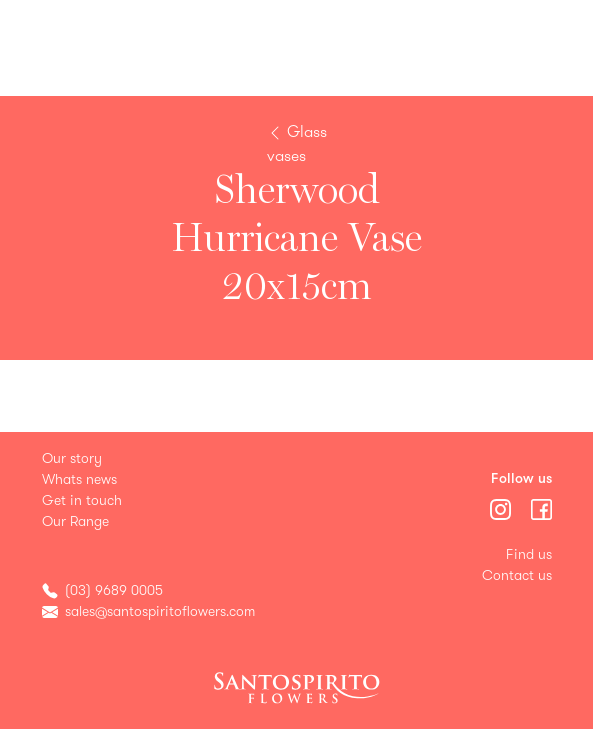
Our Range (75, 521)
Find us (529, 554)
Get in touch (82, 500)
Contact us (517, 575)
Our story (72, 458)
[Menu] (502, 507)
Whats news (79, 479)
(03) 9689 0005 (114, 590)
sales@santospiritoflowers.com (160, 611)
